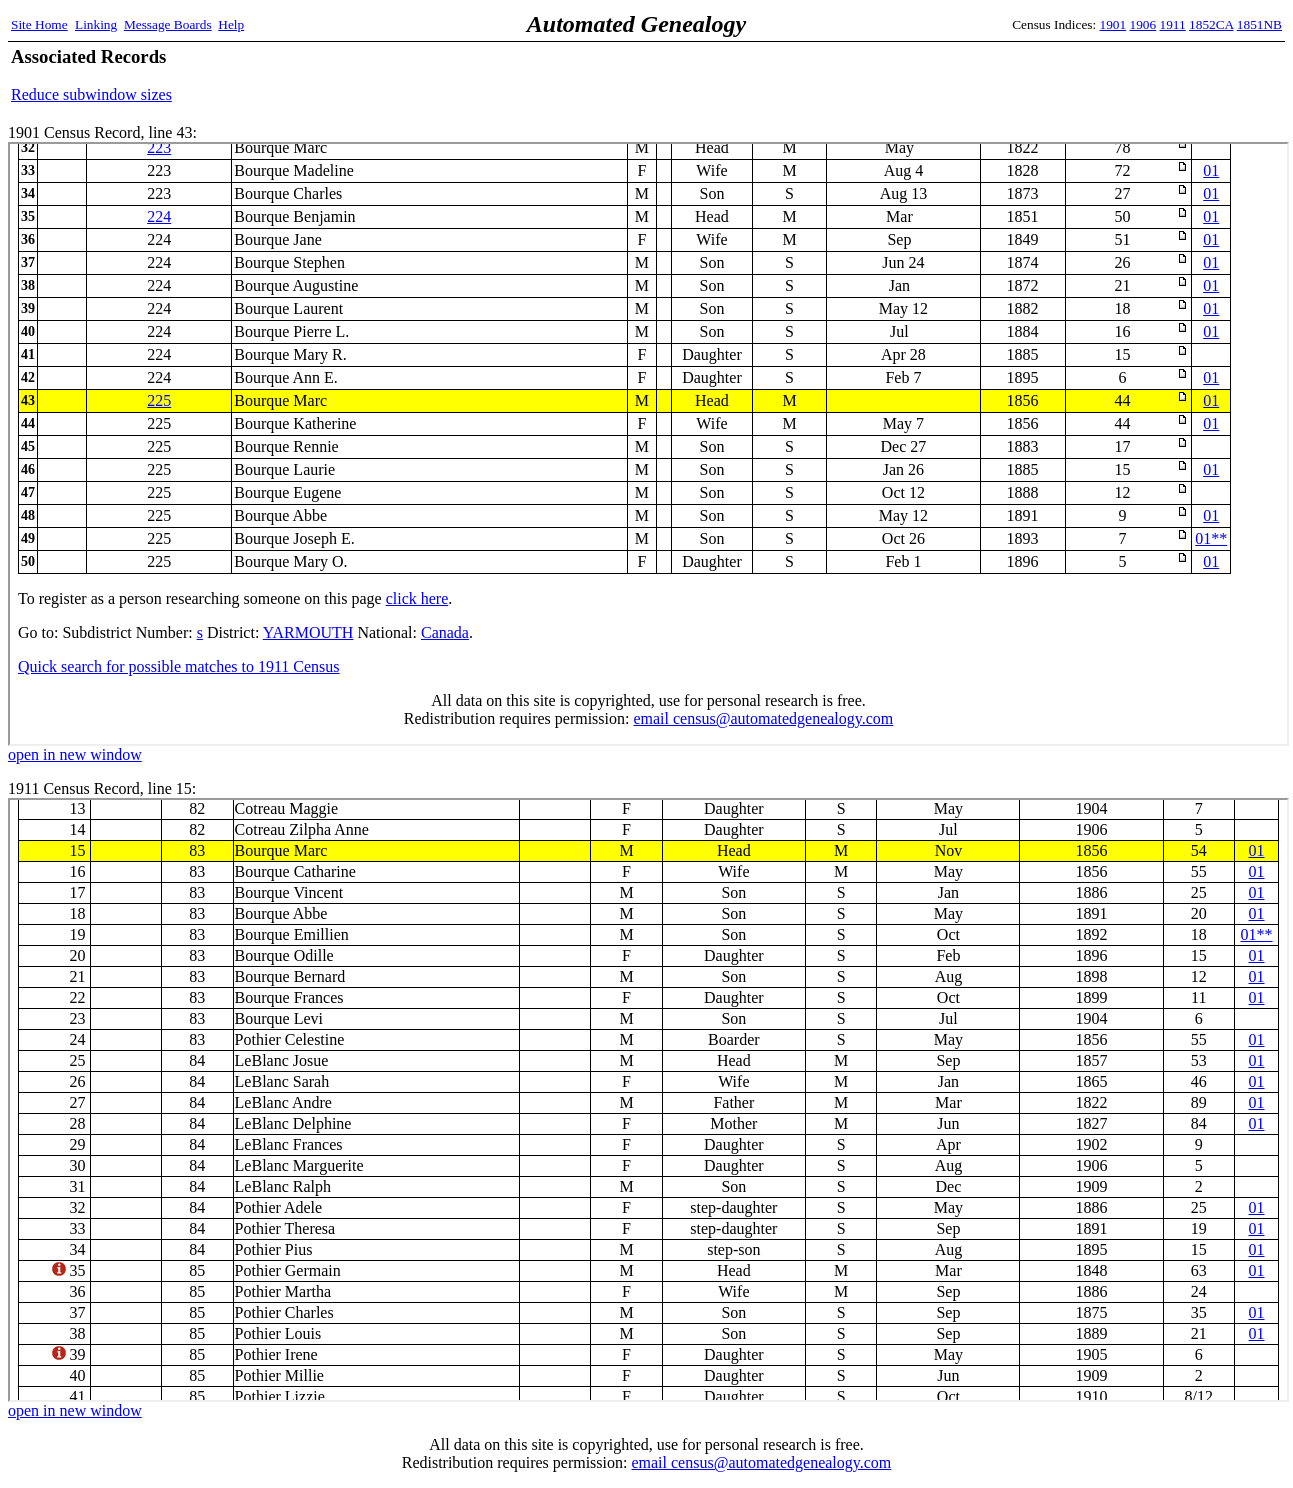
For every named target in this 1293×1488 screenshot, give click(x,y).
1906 (1143, 24)
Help (231, 24)
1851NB (1259, 24)
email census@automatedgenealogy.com (761, 1462)
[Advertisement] (1048, 75)
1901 (1113, 24)
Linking (96, 24)
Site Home (39, 24)
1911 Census (648, 1100)
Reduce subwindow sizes (91, 94)
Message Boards (168, 24)
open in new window (75, 754)
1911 (1173, 24)
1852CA (1211, 24)
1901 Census (648, 444)
